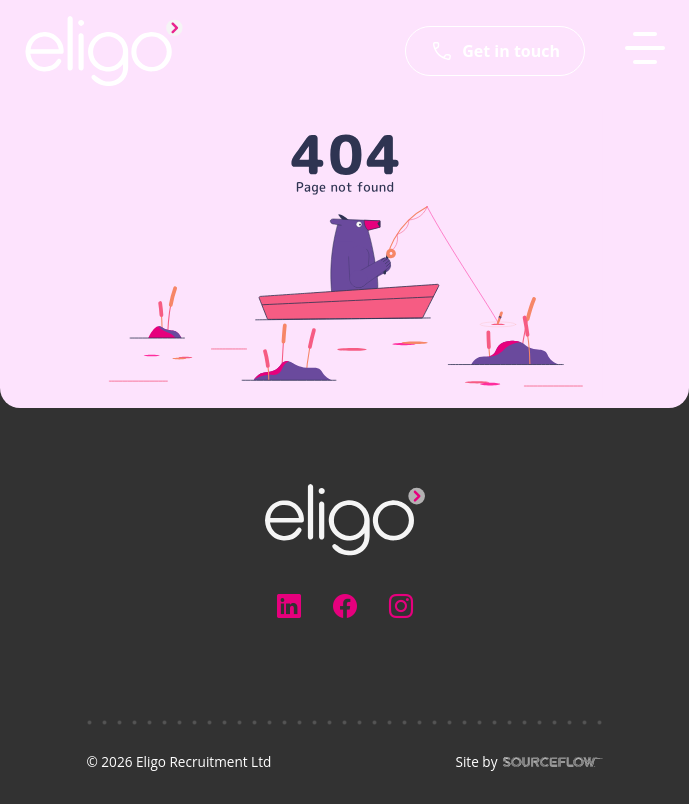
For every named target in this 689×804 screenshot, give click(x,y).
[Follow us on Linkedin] (289, 606)
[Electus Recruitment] (345, 518)
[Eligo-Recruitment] (104, 51)
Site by (528, 762)
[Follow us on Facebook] (345, 606)
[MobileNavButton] (645, 48)
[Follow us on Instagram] (401, 606)
